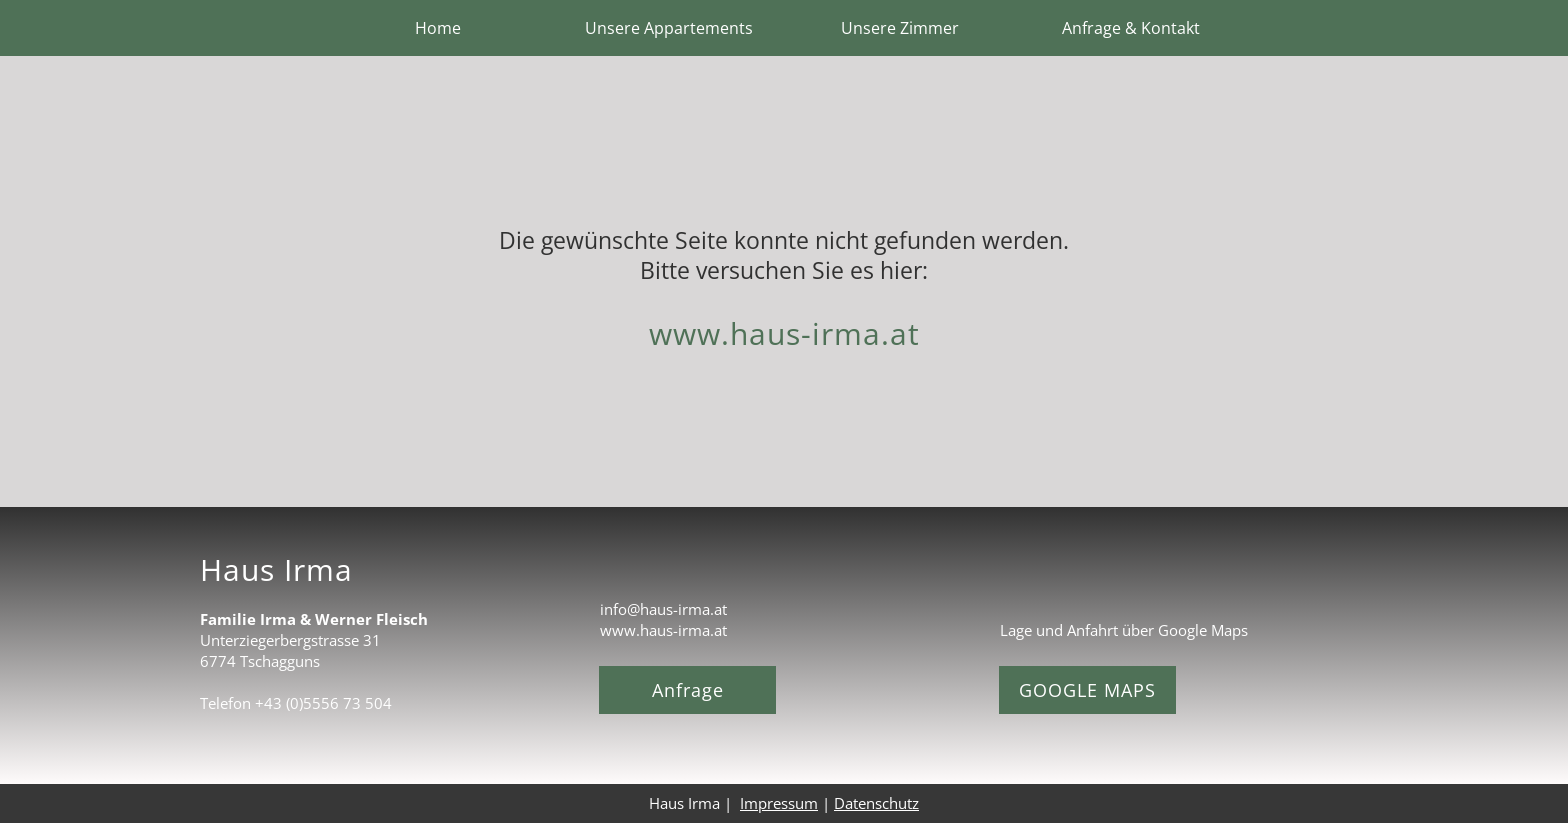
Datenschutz (876, 803)
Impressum (779, 803)
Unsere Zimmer (900, 28)
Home (438, 28)
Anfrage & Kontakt (1131, 28)
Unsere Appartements (669, 28)
